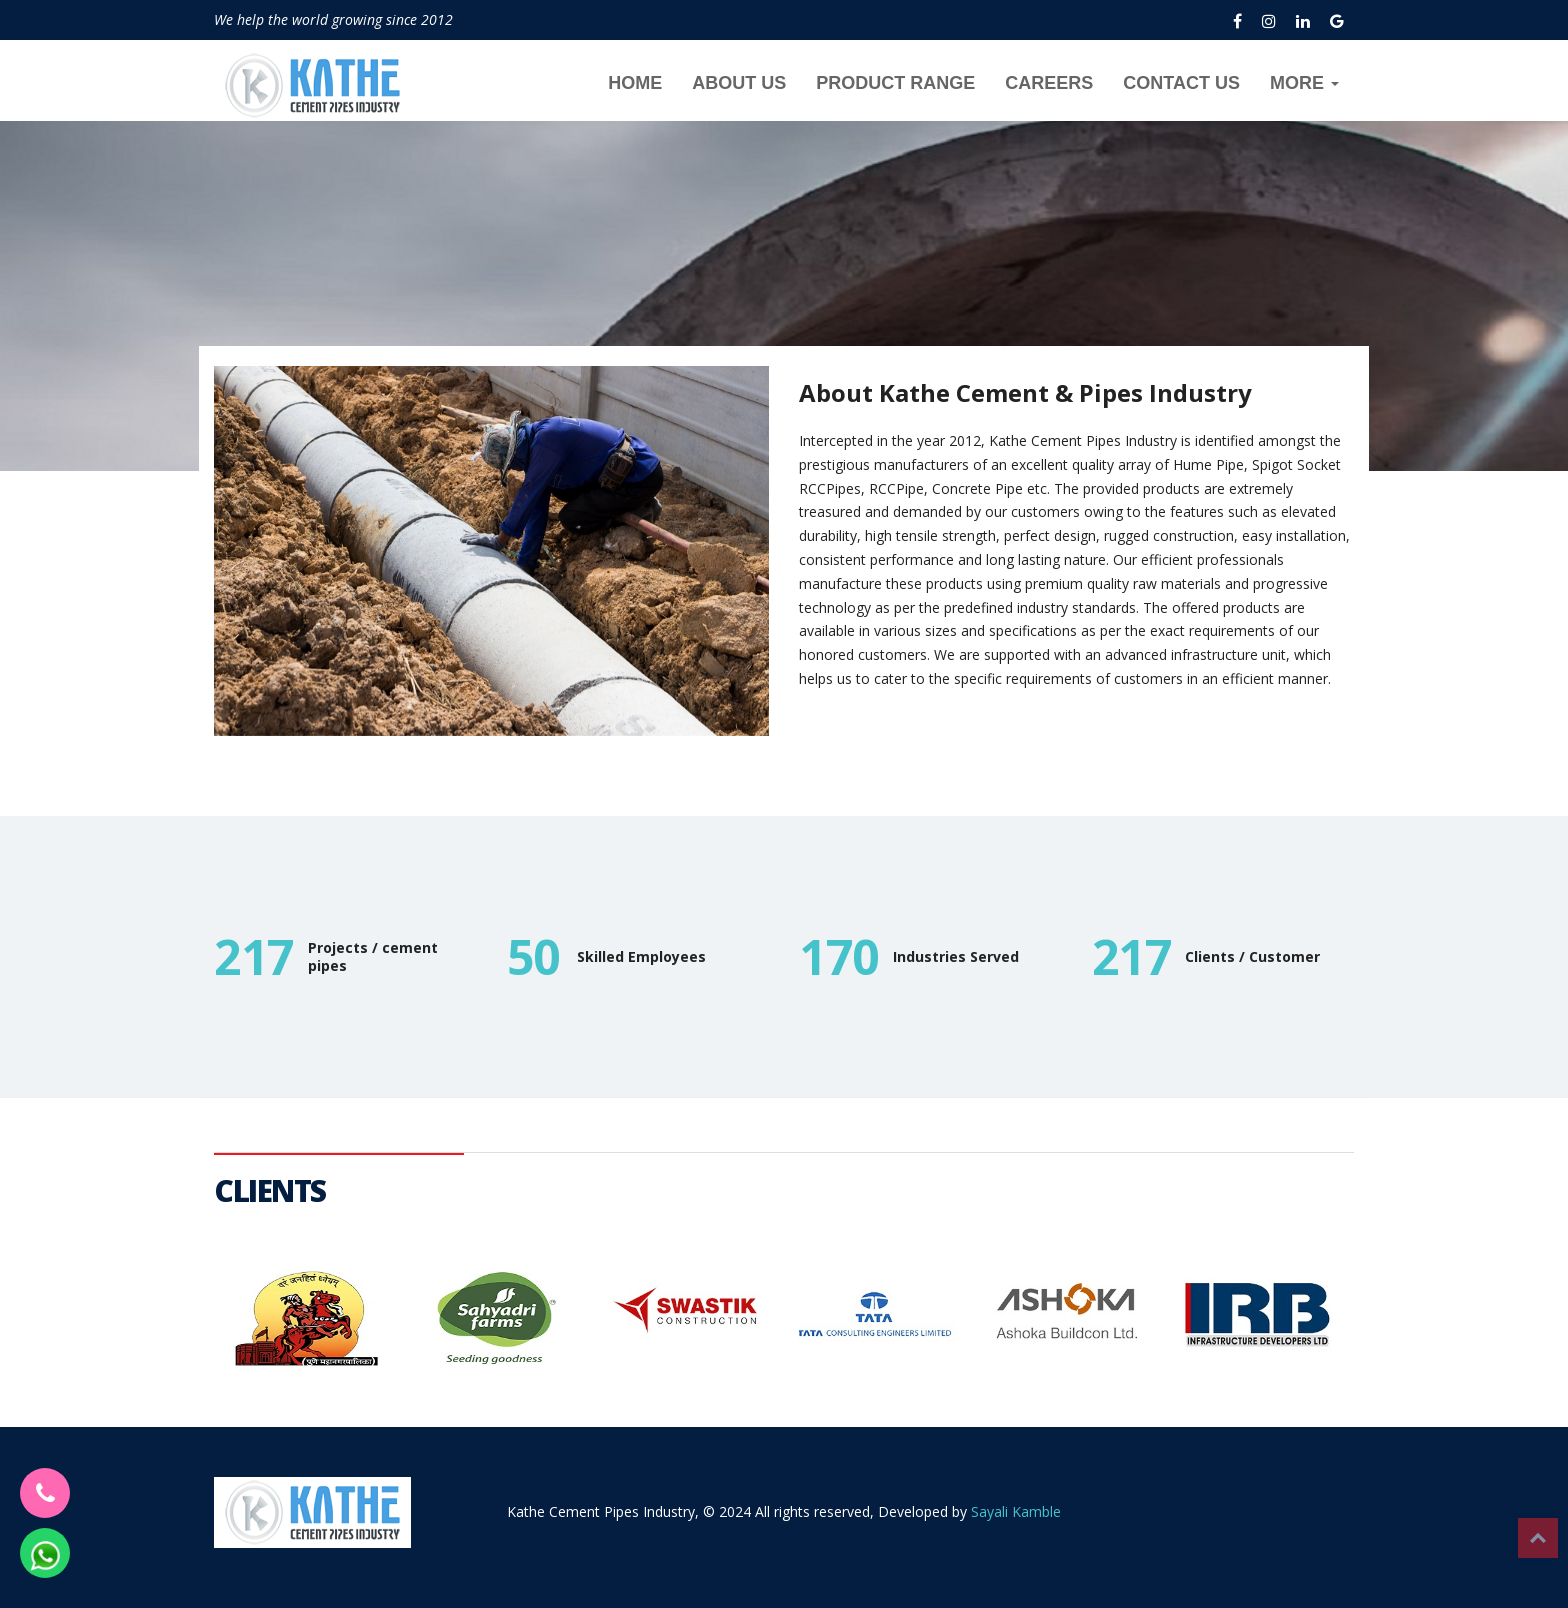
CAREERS (1049, 83)
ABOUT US (739, 83)
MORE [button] (1304, 83)
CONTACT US (1181, 83)
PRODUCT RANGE (895, 83)
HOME (635, 83)
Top (1538, 1538)
